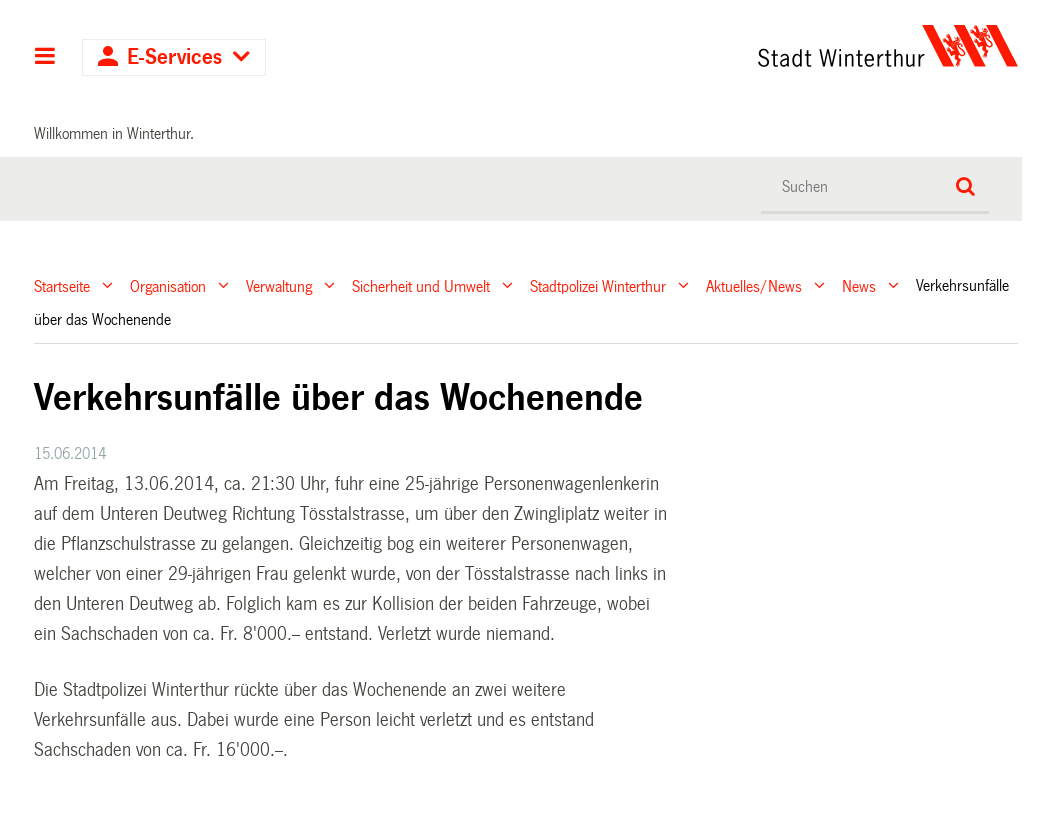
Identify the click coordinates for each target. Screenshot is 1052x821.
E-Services (174, 57)
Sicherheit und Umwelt (421, 285)
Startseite (62, 285)
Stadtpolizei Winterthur (598, 285)
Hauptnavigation (45, 58)
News (859, 285)
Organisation (168, 285)
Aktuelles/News (754, 285)
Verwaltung (279, 285)
